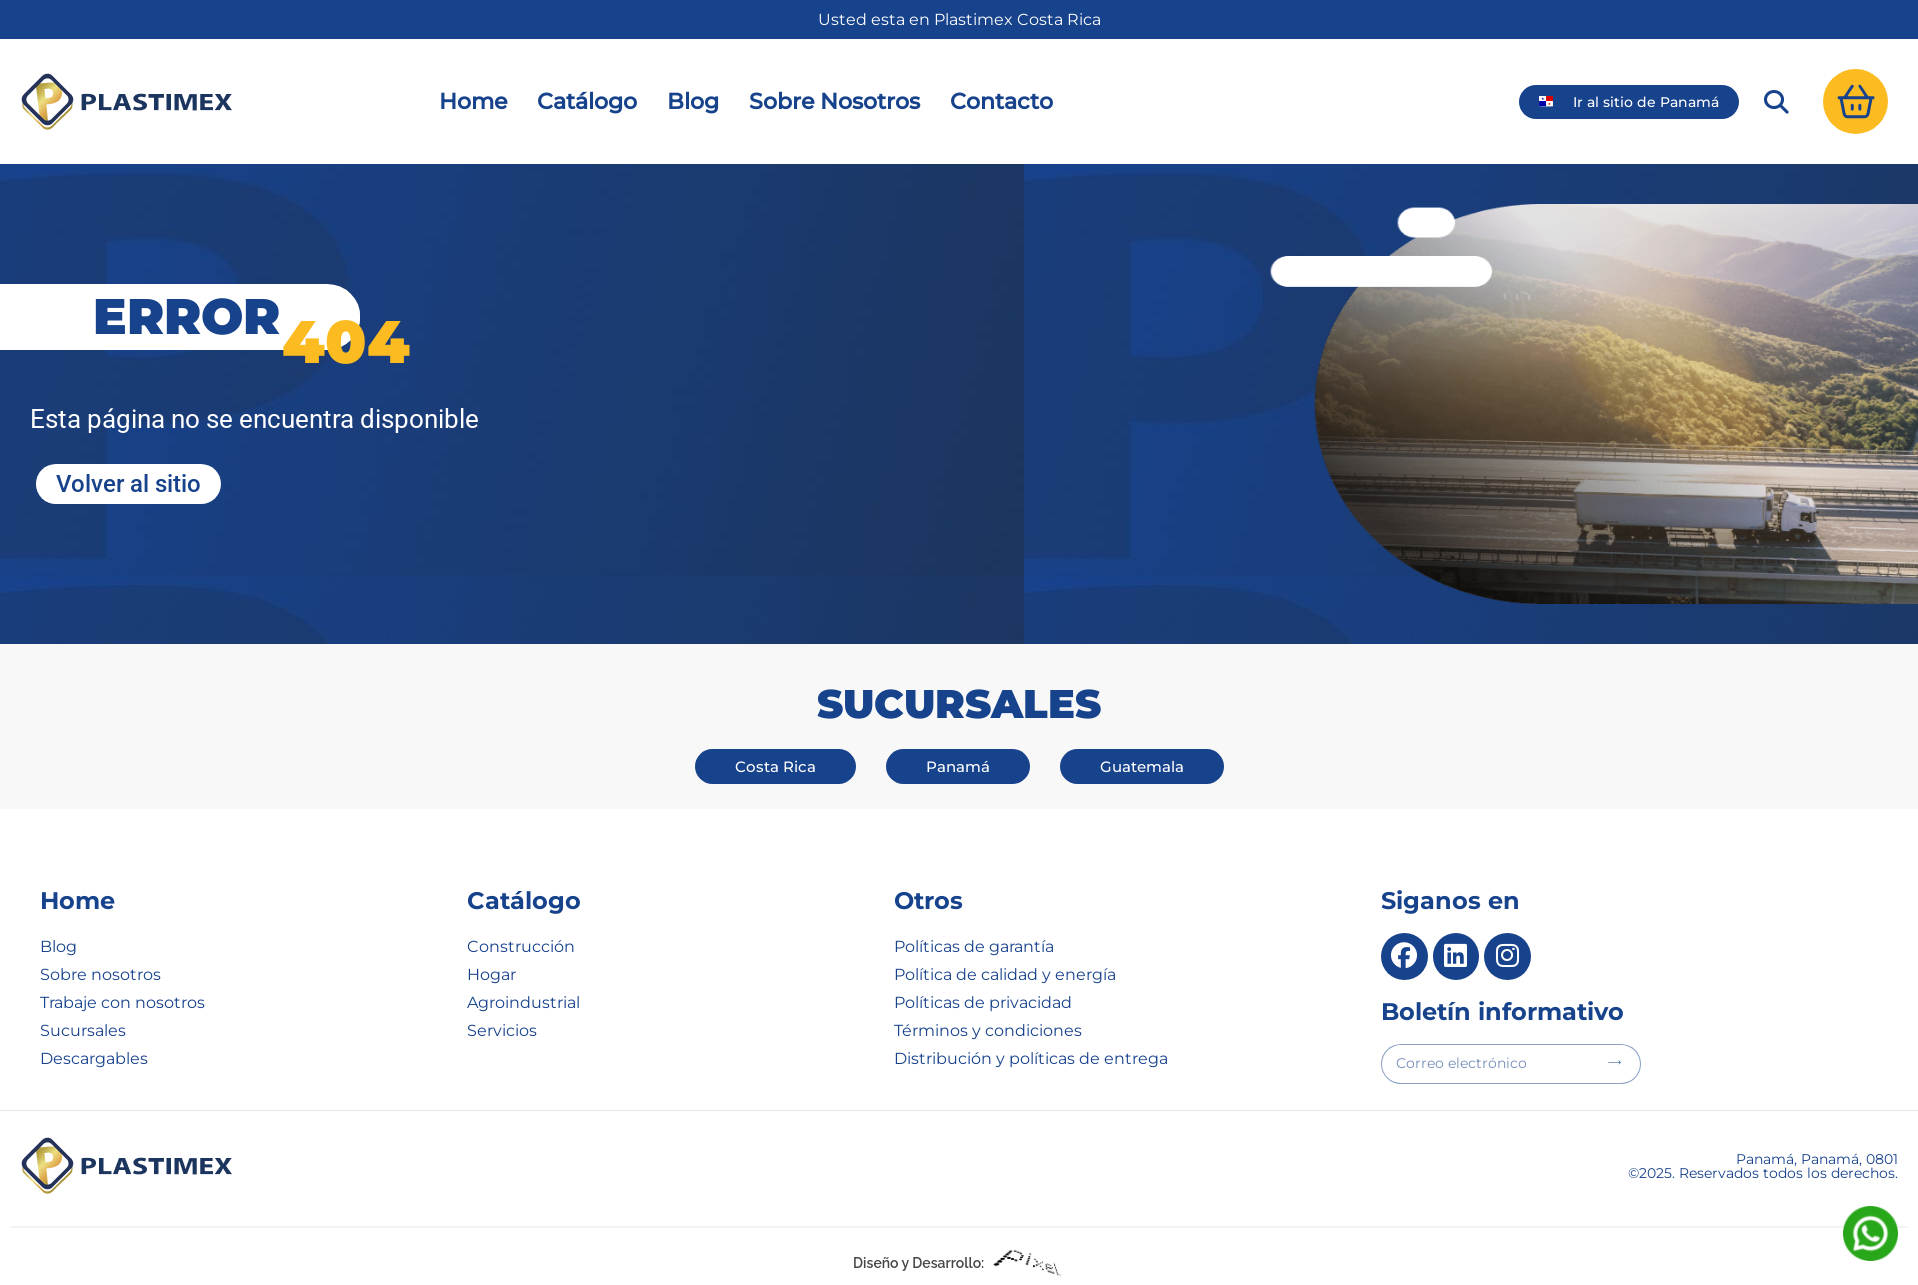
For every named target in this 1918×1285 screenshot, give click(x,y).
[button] (1776, 102)
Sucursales (83, 1030)
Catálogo (587, 101)
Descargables (94, 1058)
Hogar (491, 974)
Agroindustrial (523, 1002)
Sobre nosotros (100, 974)
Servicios (502, 1030)
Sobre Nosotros (834, 101)
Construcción (521, 946)
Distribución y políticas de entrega (1031, 1058)
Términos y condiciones (988, 1030)
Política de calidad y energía (1005, 974)
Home (473, 101)
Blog (693, 101)
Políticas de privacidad (983, 1002)
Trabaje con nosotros (122, 1002)
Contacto (1001, 101)
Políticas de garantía (974, 946)
